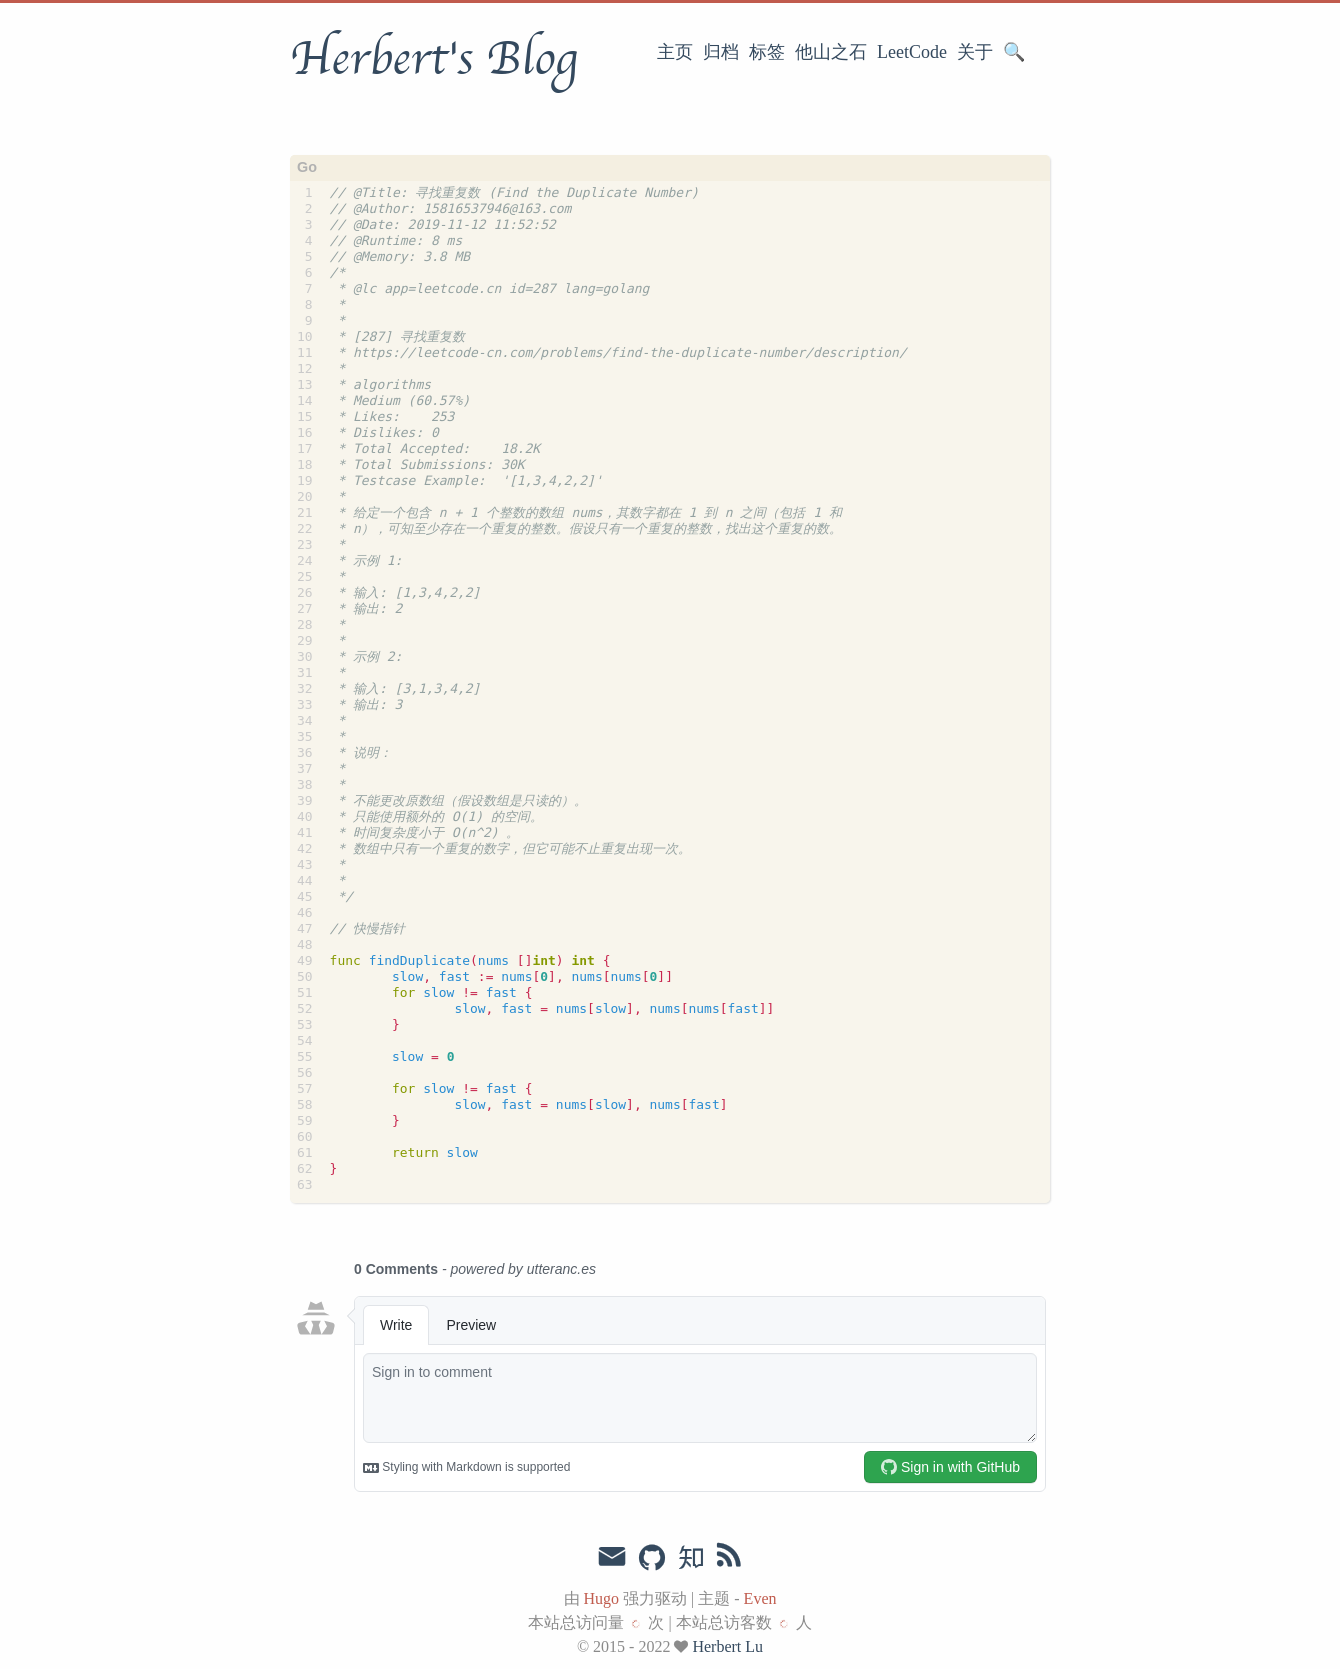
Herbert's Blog (433, 59)
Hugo (602, 1598)
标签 (767, 52)
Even (760, 1598)
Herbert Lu (727, 1646)
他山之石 (831, 52)
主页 (675, 52)
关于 (975, 52)
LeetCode (912, 52)
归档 (721, 52)
